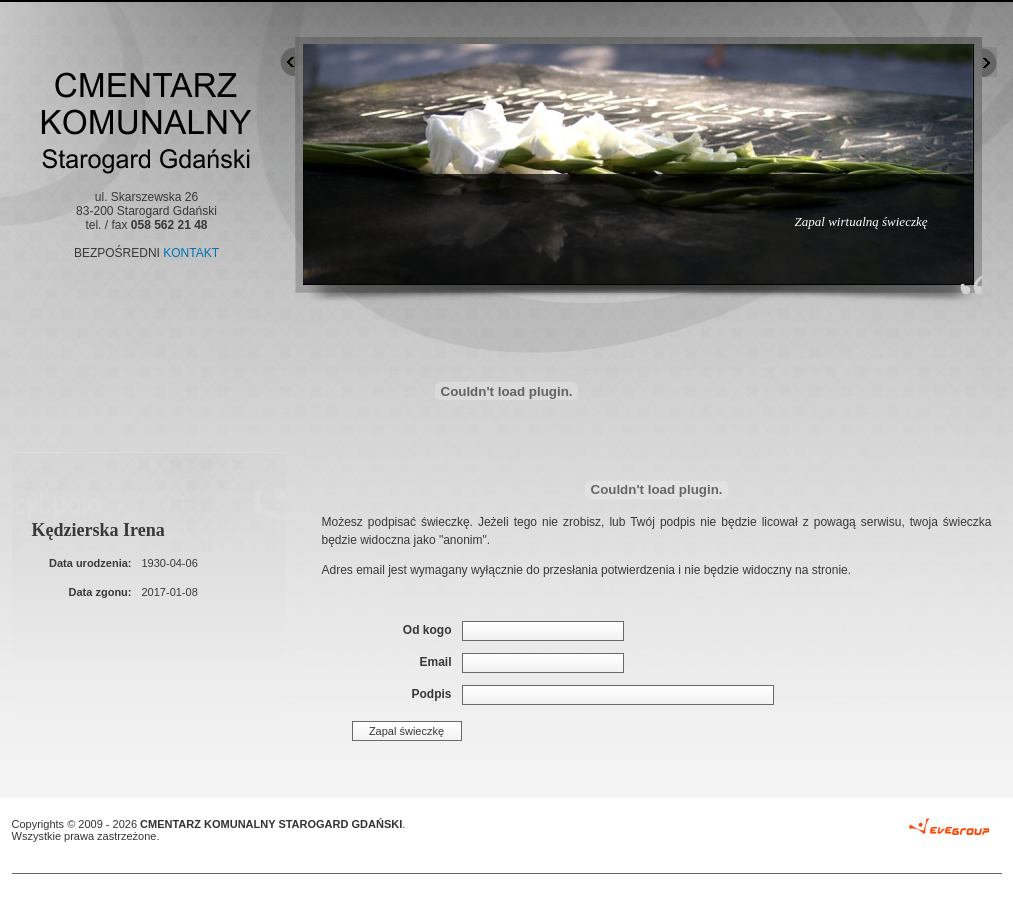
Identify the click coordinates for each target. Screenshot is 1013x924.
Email (435, 662)
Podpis (431, 694)
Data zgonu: (100, 592)
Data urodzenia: (90, 563)
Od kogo (427, 630)
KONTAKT (191, 253)
